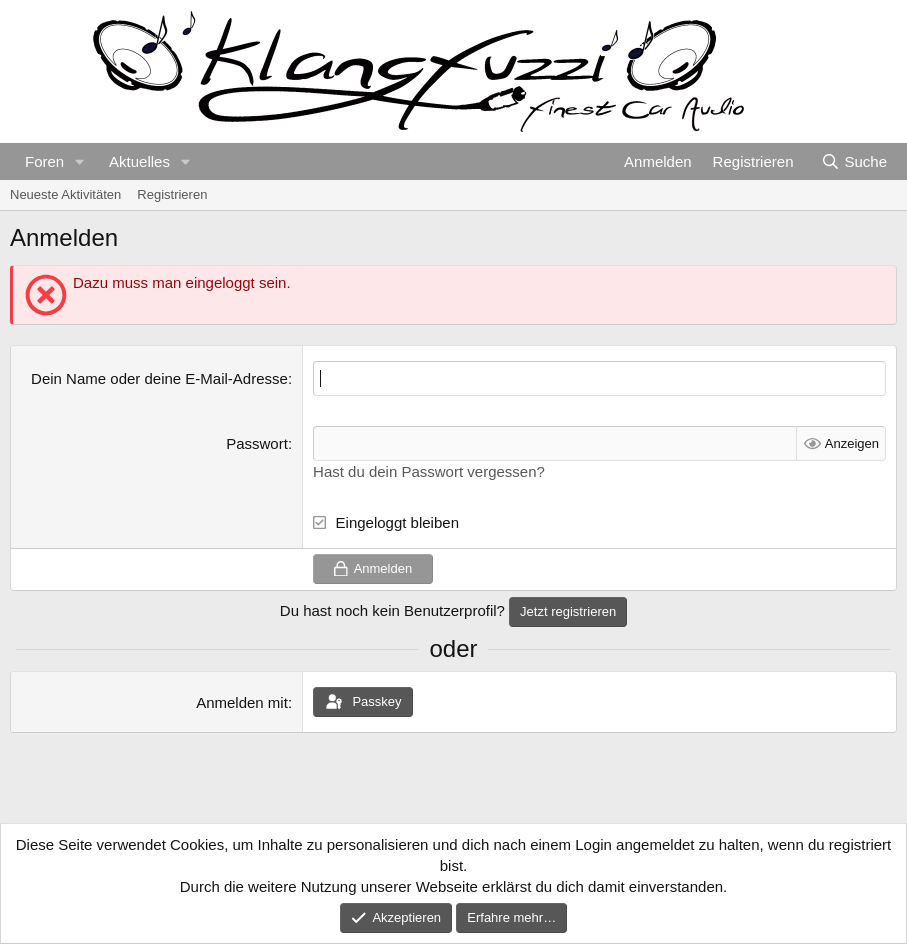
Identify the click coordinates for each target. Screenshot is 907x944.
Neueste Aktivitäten (65, 194)
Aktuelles (139, 161)
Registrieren (172, 194)
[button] (80, 161)
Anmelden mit (242, 702)
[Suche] (854, 161)
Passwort (257, 443)
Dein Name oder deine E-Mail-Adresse (159, 378)
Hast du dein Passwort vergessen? (429, 471)
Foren (44, 161)
